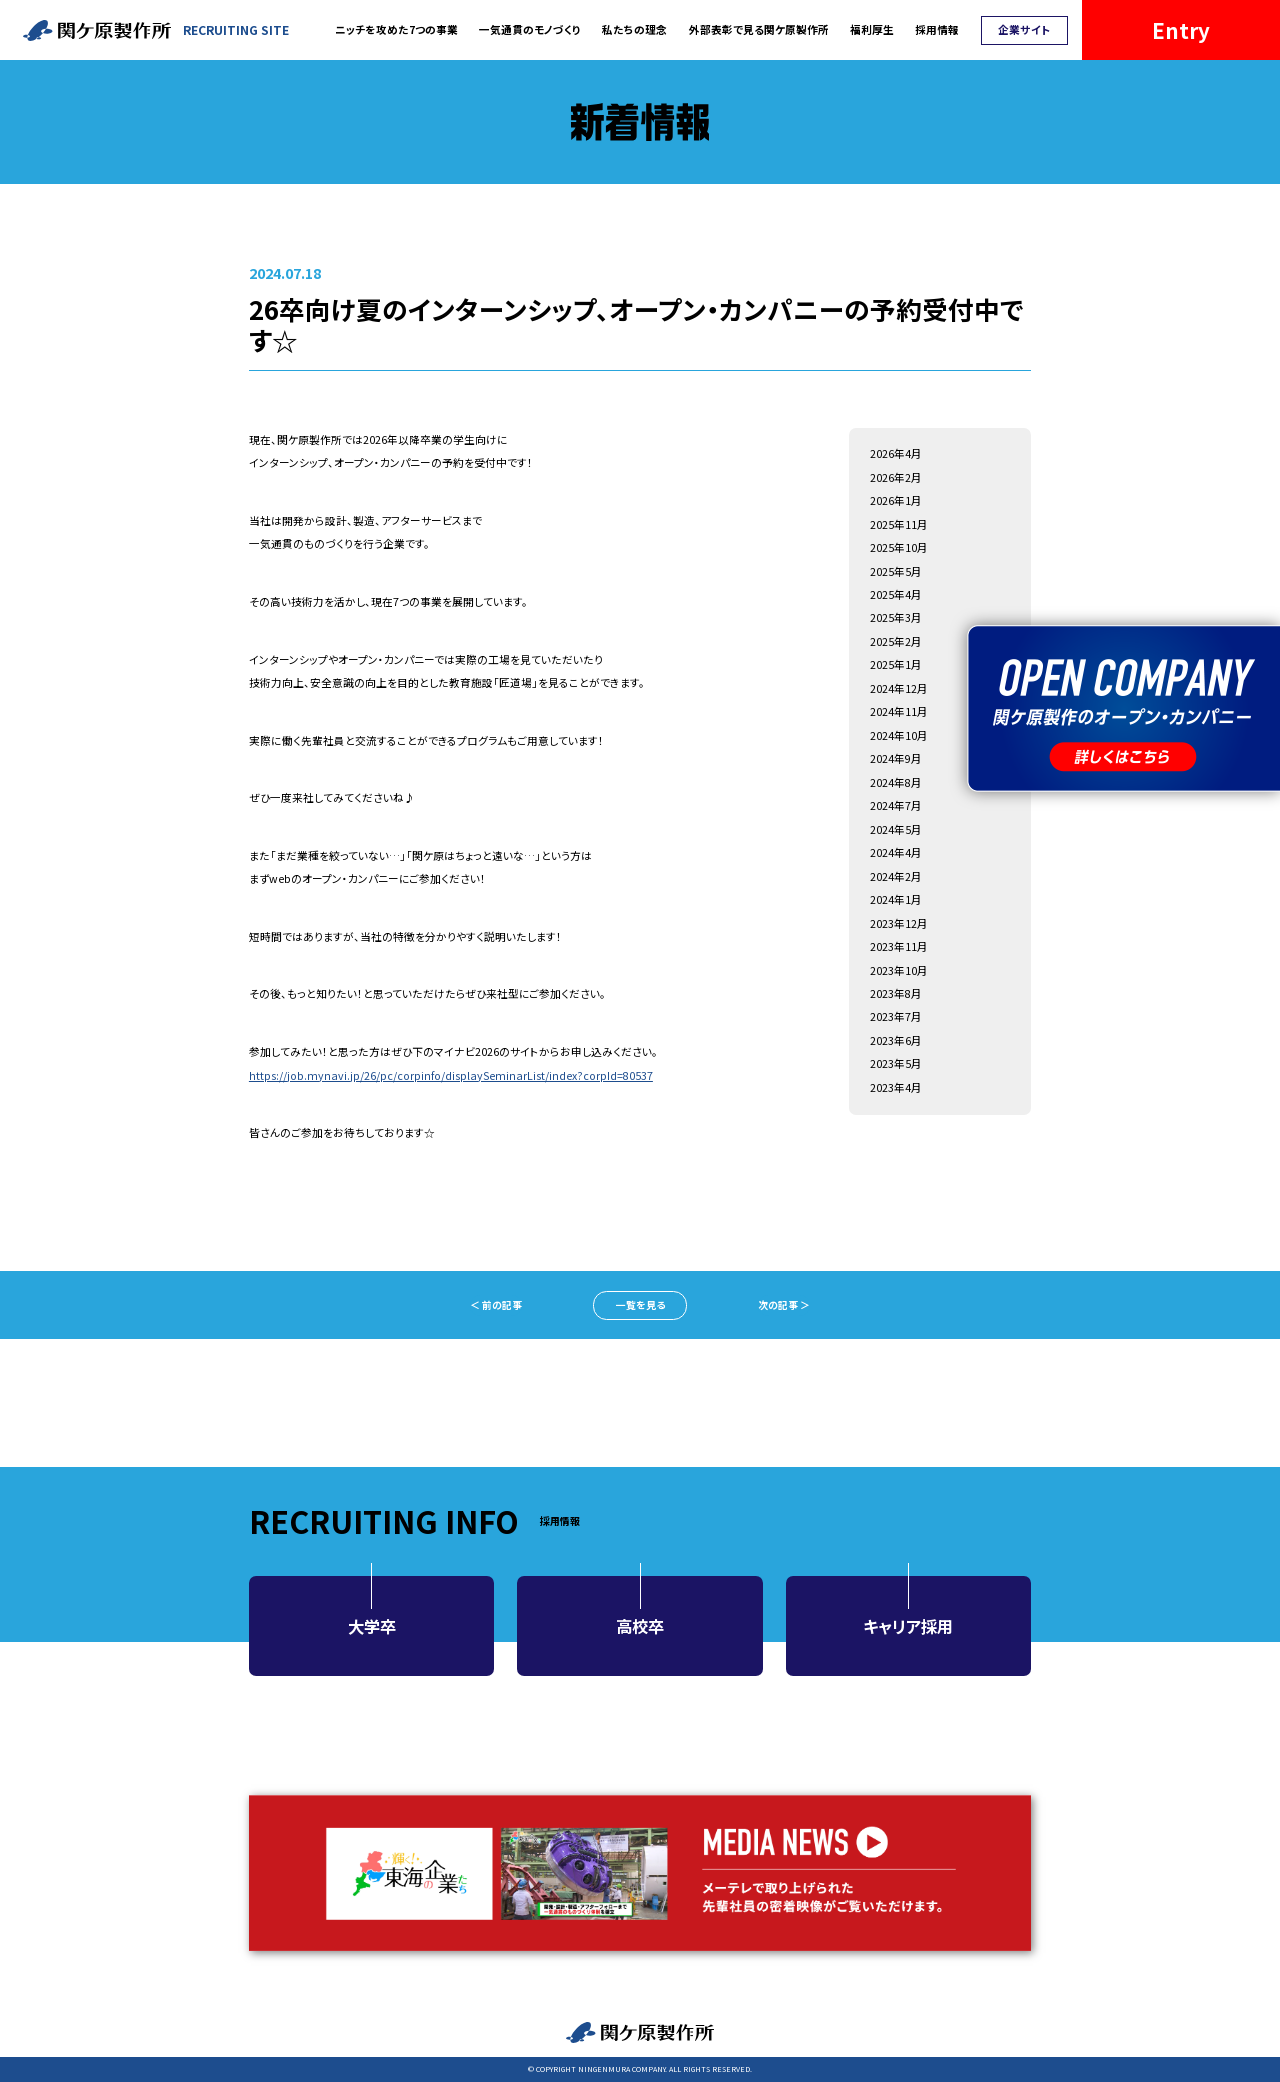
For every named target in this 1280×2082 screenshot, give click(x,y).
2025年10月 (899, 547)
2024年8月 (896, 782)
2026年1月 (896, 500)
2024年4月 (896, 852)
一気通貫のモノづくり (530, 29)
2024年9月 (896, 758)
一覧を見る (640, 1304)
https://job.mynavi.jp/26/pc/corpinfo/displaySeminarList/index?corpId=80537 (451, 1075)
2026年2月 (896, 477)
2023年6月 (896, 1040)
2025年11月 (899, 524)
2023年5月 (896, 1063)
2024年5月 (896, 829)
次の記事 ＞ (784, 1304)
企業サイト (1024, 29)
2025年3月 (896, 617)
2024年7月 (896, 805)
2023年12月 (899, 923)
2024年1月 (896, 899)
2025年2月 (896, 641)
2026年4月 (896, 453)
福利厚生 (872, 29)
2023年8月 (896, 993)
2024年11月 (899, 711)
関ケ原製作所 (640, 2032)
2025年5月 (896, 571)
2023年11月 (899, 946)
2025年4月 (896, 594)
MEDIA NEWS (640, 1873)
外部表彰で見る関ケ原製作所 (759, 29)
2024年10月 (899, 735)
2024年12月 (899, 688)
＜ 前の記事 (496, 1304)
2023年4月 (896, 1087)
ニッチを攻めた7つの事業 (396, 29)
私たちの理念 (634, 29)
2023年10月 (899, 970)
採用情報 (937, 29)
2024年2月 (896, 876)
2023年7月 (896, 1016)
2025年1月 (896, 664)
